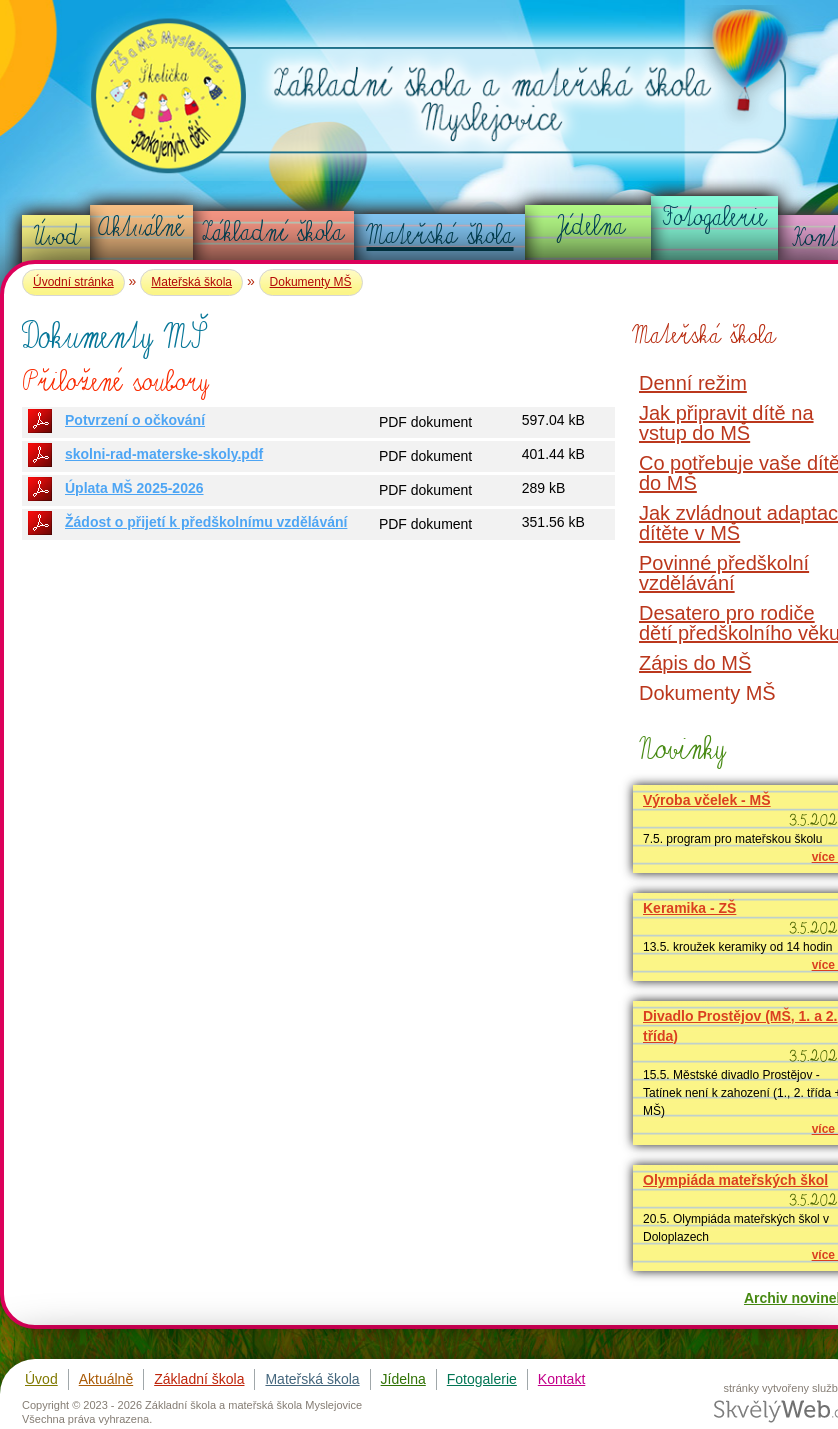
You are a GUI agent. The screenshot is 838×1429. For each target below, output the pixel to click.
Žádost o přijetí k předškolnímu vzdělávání (206, 522)
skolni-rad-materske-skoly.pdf (164, 454)
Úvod (56, 236)
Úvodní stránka (73, 282)
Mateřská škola (440, 235)
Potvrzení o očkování (135, 420)
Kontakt (561, 1379)
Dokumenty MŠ (311, 282)
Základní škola (273, 232)
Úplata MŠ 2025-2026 (134, 488)
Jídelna (589, 226)
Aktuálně (141, 227)
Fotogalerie (715, 217)
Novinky (679, 748)
